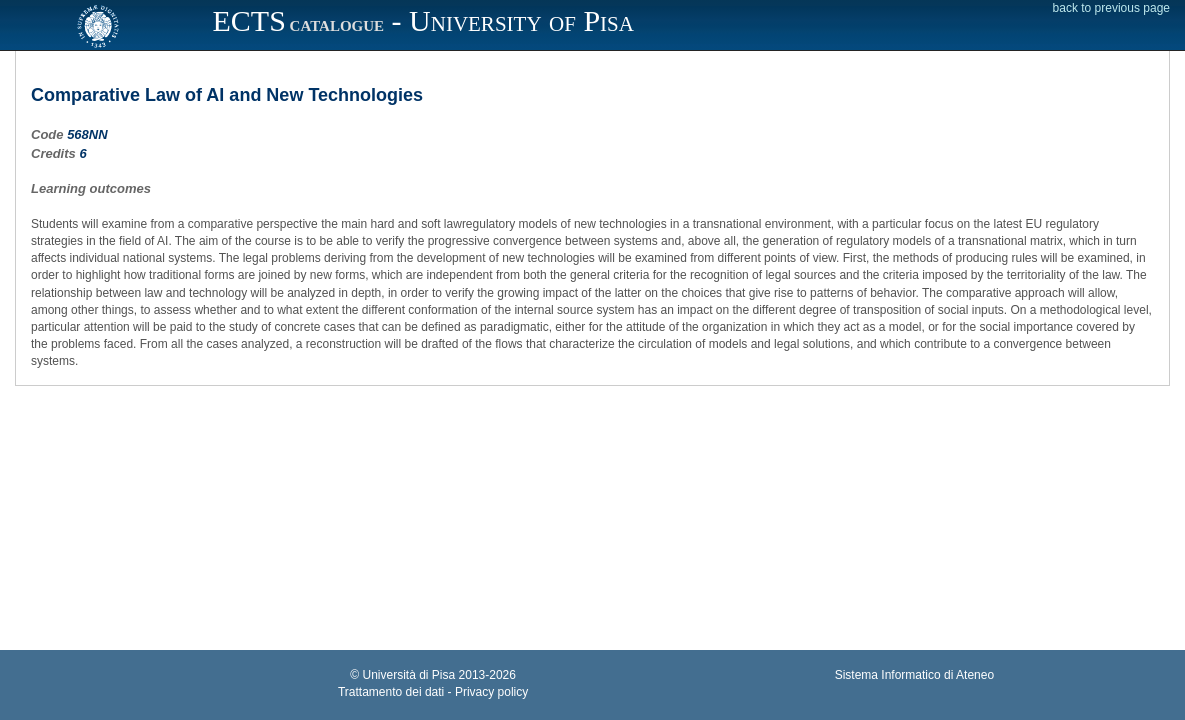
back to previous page (1111, 8)
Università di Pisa (409, 675)
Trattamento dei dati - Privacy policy (433, 692)
